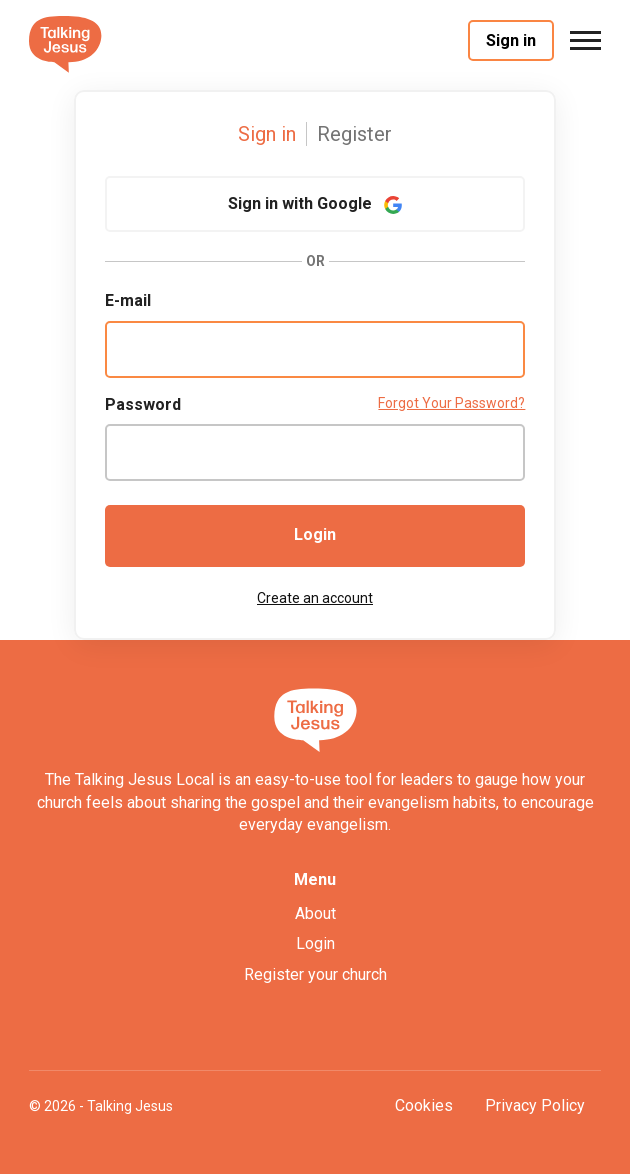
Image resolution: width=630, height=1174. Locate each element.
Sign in (511, 40)
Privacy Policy (535, 1105)
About (315, 913)
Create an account (315, 598)
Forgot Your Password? (451, 403)
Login (315, 534)
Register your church (315, 974)
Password (143, 404)
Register (354, 134)
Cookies (424, 1105)
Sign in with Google (315, 204)
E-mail (128, 300)
